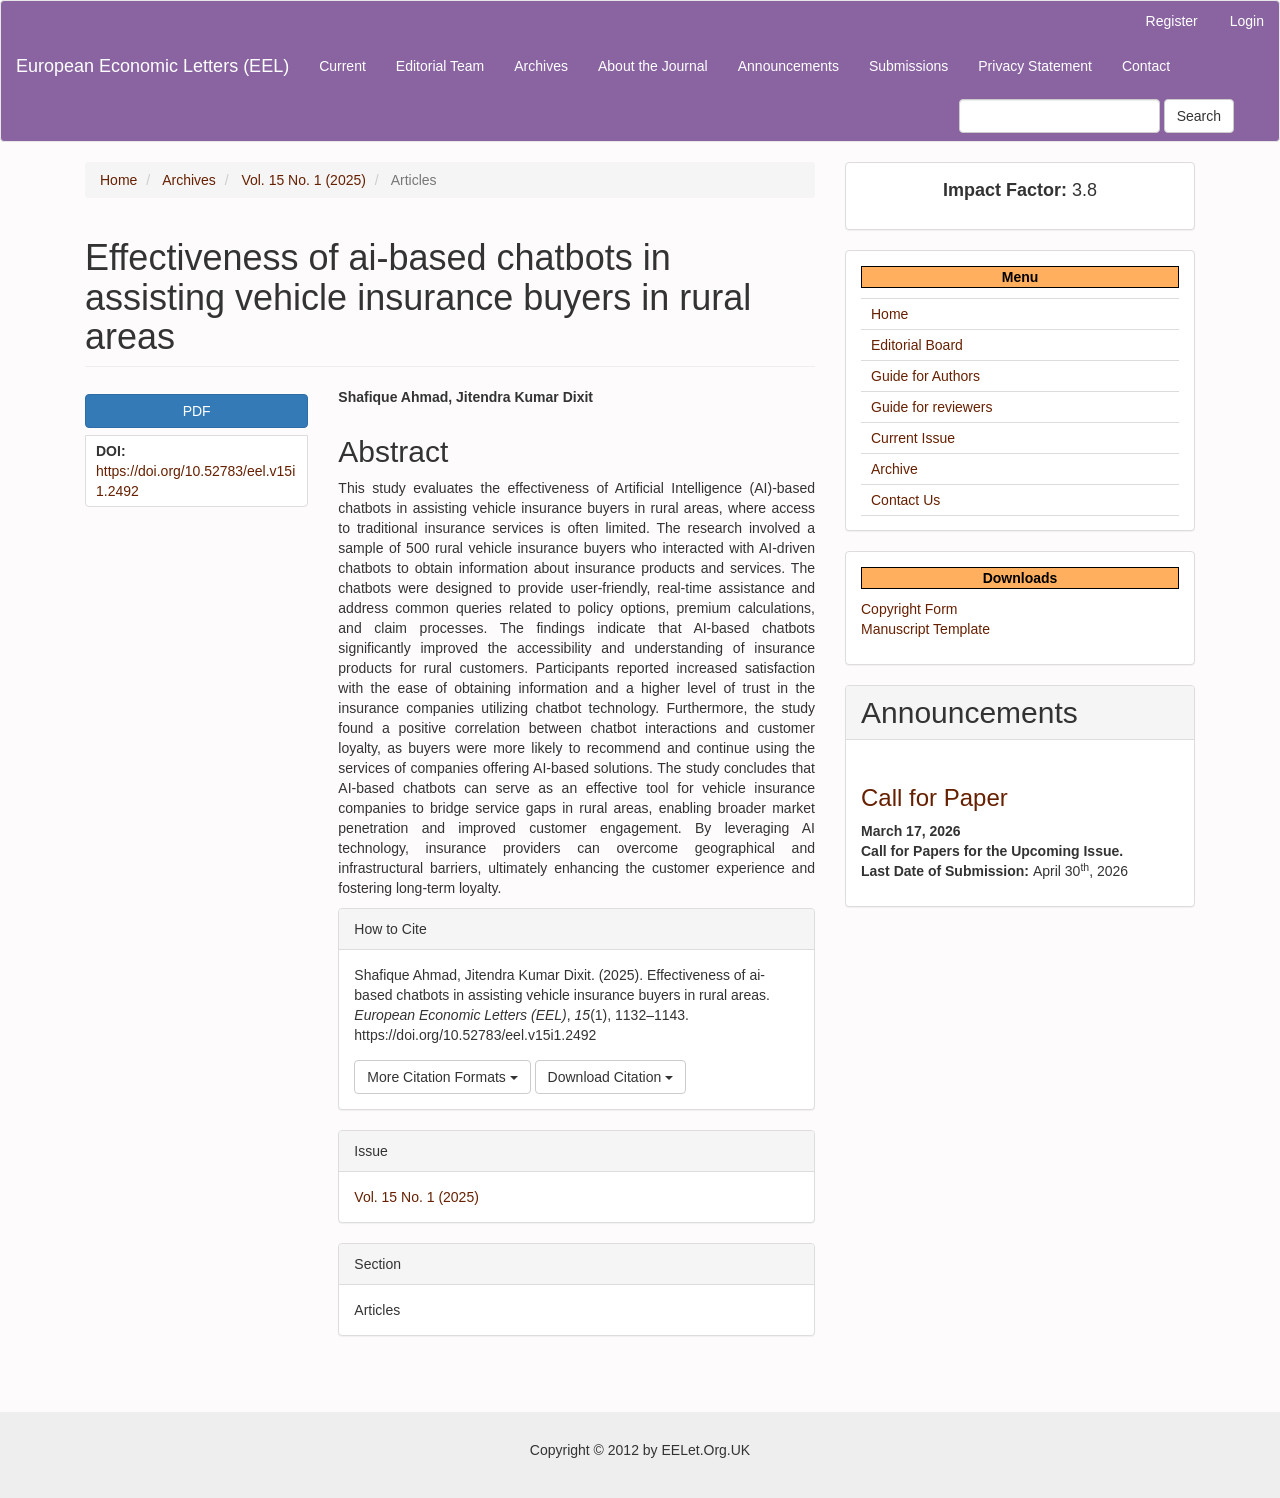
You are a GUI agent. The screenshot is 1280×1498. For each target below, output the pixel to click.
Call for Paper (934, 797)
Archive (894, 469)
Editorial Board (917, 345)
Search (1199, 116)
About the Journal (653, 66)
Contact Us (905, 500)
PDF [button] (197, 411)
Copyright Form (909, 609)
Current (342, 66)
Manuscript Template (925, 629)
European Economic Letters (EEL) (152, 66)
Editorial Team (440, 66)
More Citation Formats (442, 1077)
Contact (1146, 66)
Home (118, 180)
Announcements (788, 66)
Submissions (908, 66)
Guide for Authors (925, 376)
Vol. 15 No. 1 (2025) (303, 180)
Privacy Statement (1035, 66)
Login (1247, 21)
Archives (541, 66)
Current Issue (913, 438)
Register (1172, 21)
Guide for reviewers (931, 407)
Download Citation (611, 1077)
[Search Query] (1059, 116)
